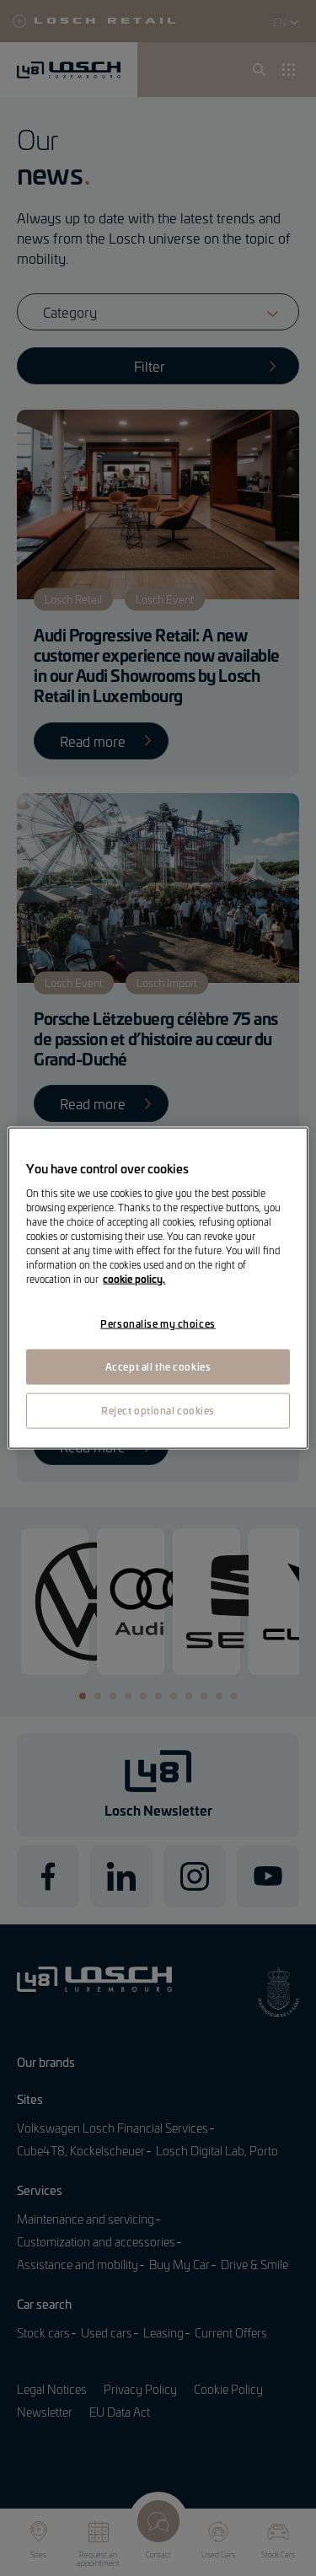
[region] (158, 1288)
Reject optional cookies (158, 1409)
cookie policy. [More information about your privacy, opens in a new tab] (134, 1278)
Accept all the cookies (158, 1366)
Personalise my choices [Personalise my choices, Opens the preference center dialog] (158, 1323)
